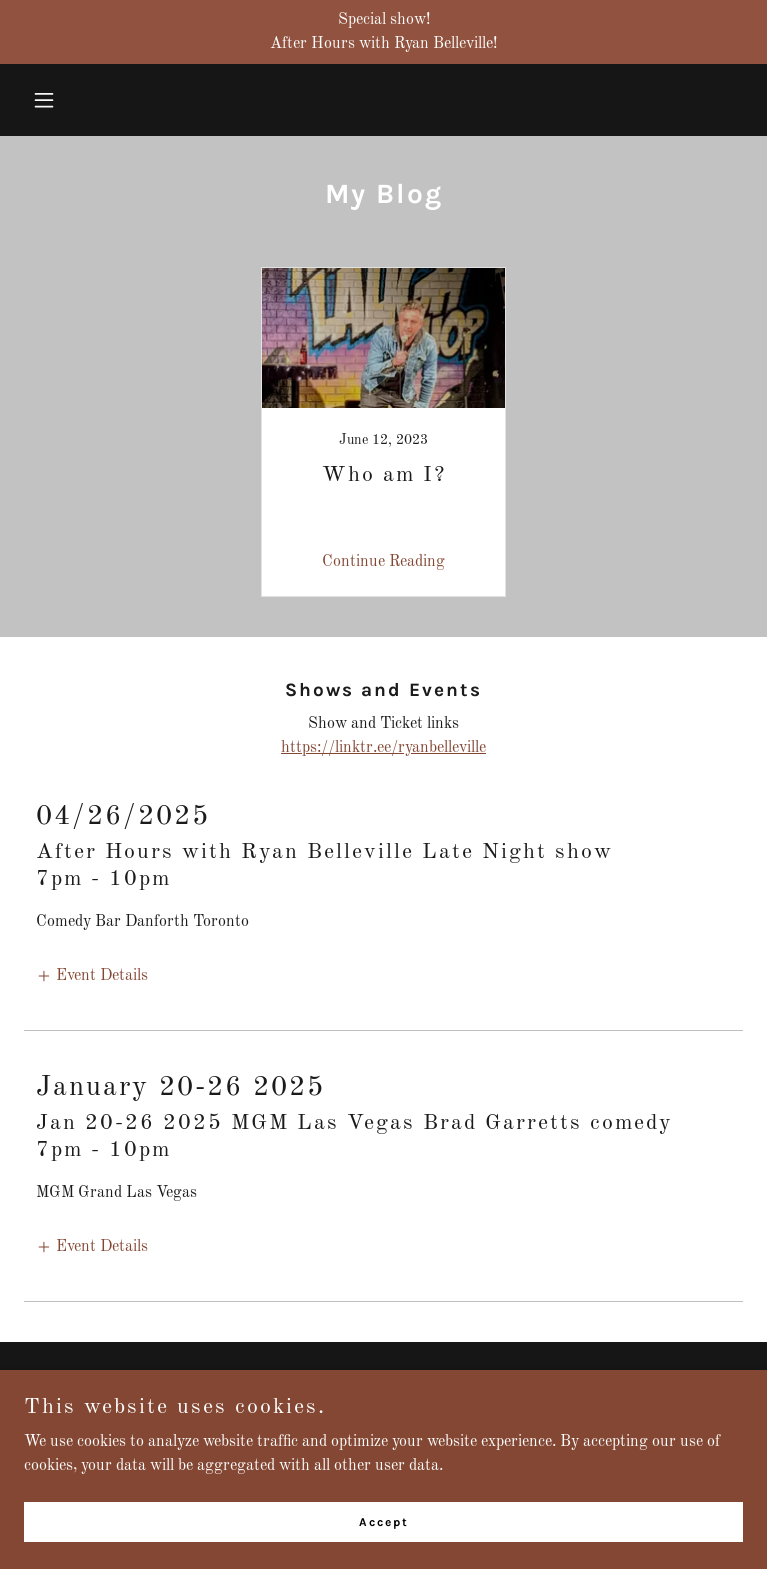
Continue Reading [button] (383, 562)
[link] (384, 432)
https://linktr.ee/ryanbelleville (383, 748)
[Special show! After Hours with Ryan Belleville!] (383, 32)
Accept (384, 1521)
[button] (106, 100)
